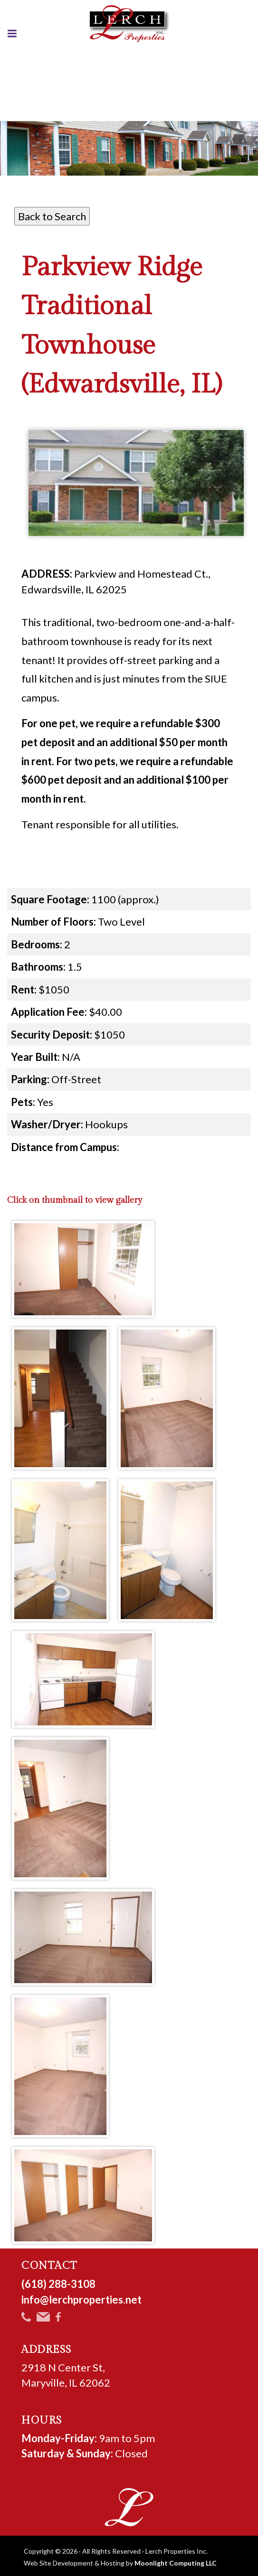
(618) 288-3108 (58, 2283)
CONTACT (49, 2265)
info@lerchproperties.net (81, 2299)
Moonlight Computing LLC (175, 2563)
